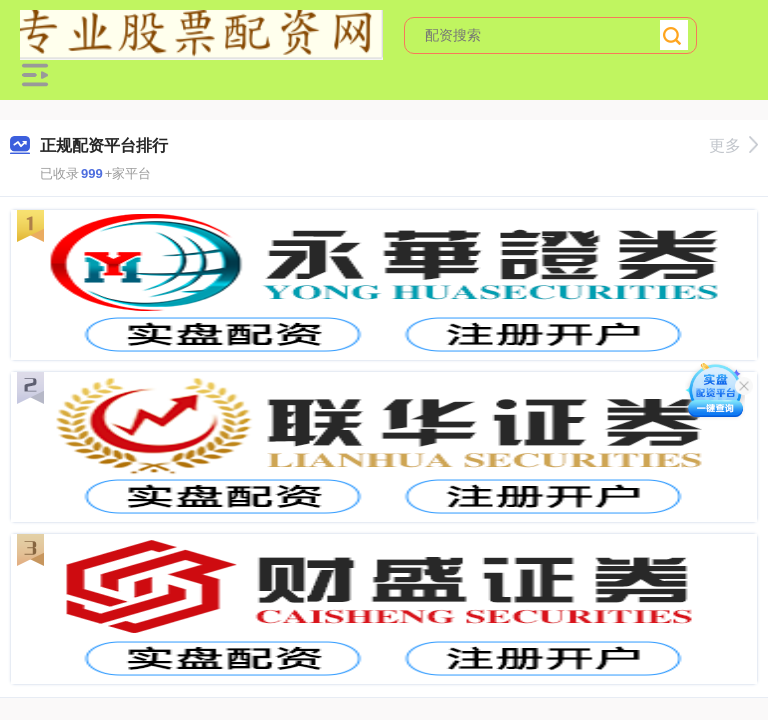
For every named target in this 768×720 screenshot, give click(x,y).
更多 (733, 145)
